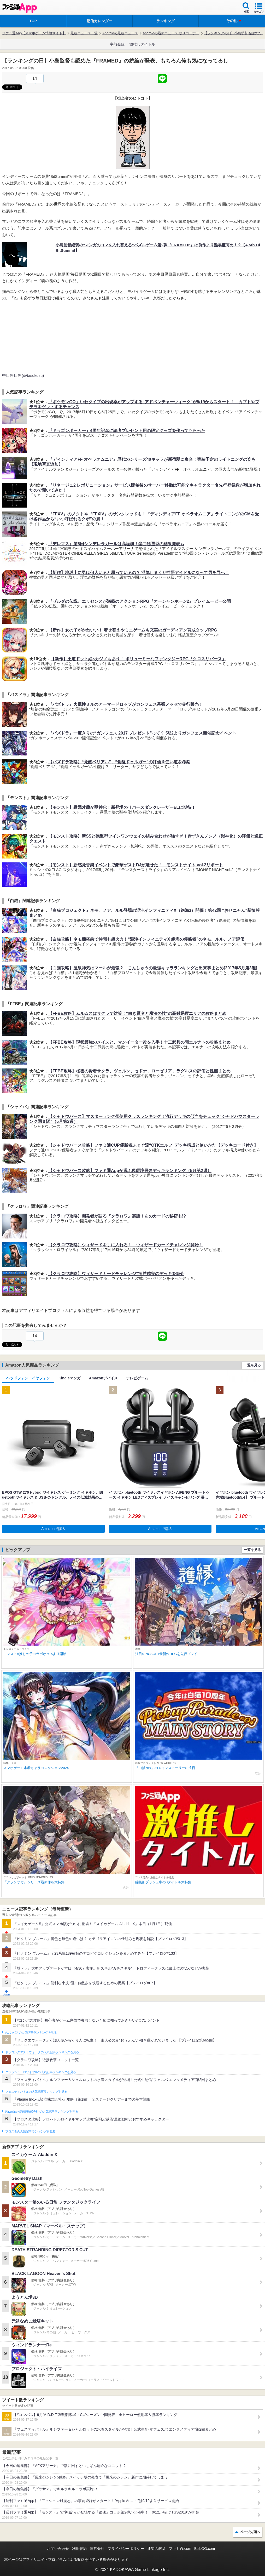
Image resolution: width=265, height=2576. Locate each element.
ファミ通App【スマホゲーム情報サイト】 (34, 33)
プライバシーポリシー (126, 2548)
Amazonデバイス (103, 1378)
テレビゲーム (137, 1378)
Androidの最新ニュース (120, 33)
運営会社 (97, 2548)
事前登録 (117, 44)
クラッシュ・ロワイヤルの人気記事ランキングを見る (40, 2072)
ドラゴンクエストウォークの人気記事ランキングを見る (42, 2052)
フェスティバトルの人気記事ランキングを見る (36, 2091)
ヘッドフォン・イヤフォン (28, 1378)
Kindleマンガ (69, 1378)
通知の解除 (156, 2548)
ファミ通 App (19, 8)
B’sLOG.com (204, 2548)
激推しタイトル (142, 44)
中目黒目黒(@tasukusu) (23, 375)
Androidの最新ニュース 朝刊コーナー (171, 33)
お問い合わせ (58, 2548)
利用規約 (79, 2548)
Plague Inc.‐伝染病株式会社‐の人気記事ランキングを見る (41, 2111)
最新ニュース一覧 (84, 33)
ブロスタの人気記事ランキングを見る (30, 2131)
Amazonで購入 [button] (53, 1529)
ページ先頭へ (250, 2532)
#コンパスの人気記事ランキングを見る (31, 2032)
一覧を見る (252, 1365)
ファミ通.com (180, 2548)
